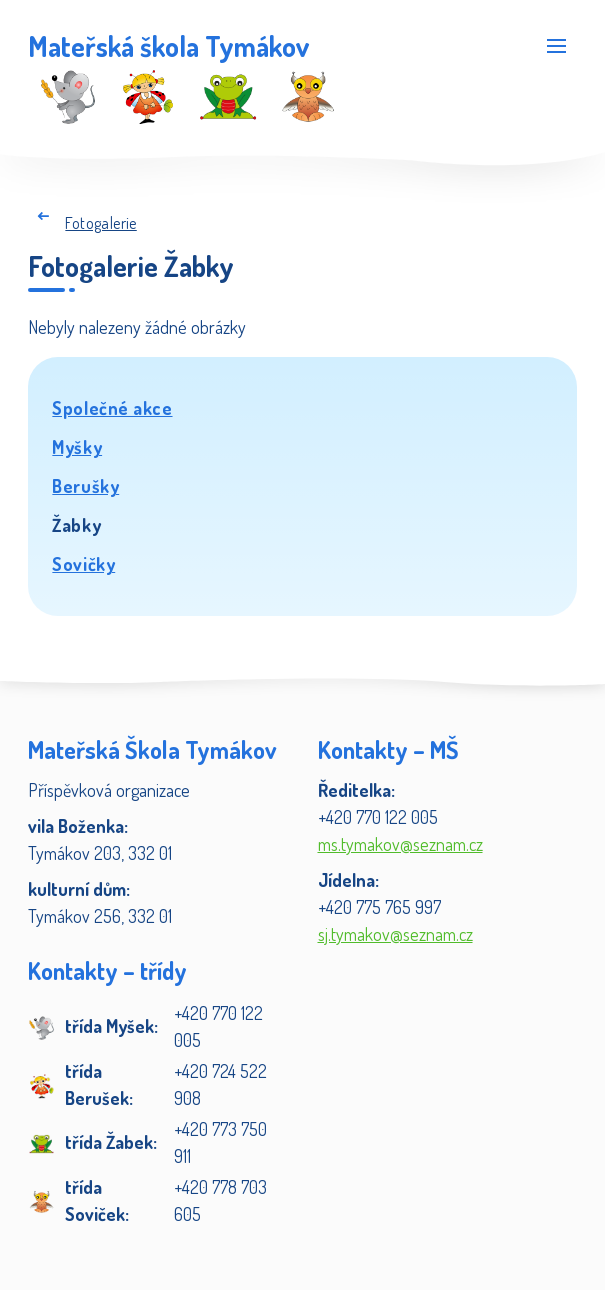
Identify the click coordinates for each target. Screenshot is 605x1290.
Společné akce (112, 408)
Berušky (85, 486)
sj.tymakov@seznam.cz (395, 934)
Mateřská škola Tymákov (168, 46)
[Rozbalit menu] (556, 45)
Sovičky (83, 564)
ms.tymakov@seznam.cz (400, 844)
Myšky (77, 447)
